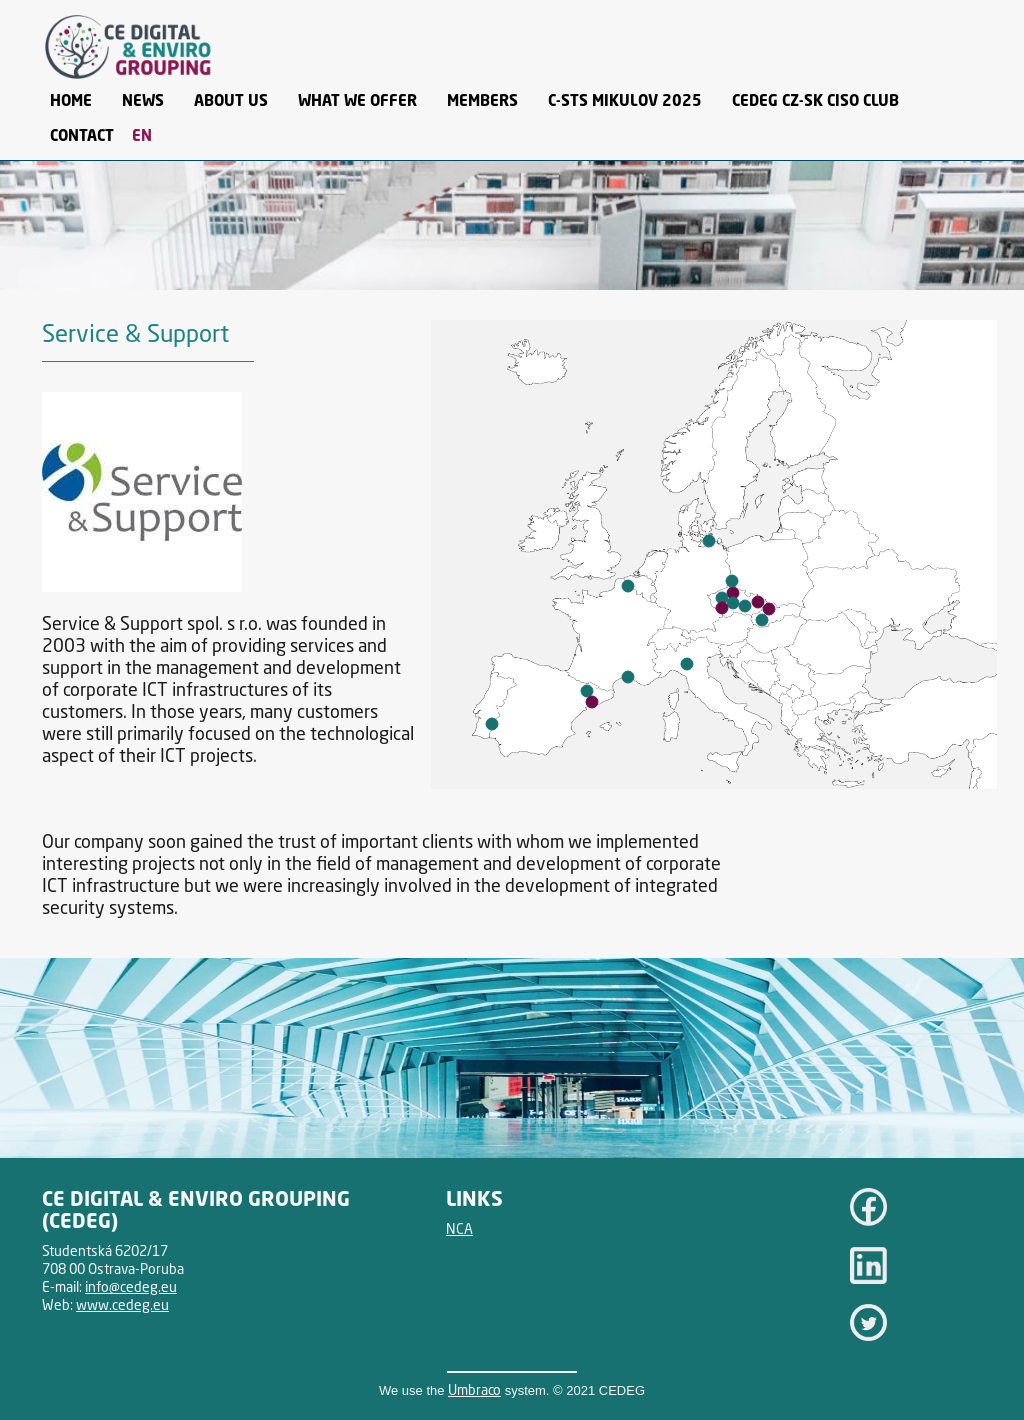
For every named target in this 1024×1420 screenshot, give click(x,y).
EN (142, 135)
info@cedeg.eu (131, 1286)
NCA (459, 1228)
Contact (82, 135)
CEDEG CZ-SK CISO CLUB (815, 100)
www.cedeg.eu (122, 1304)
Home (71, 100)
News (143, 100)
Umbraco (474, 1389)
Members (482, 100)
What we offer (357, 100)
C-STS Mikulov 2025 (625, 100)
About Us (231, 100)
